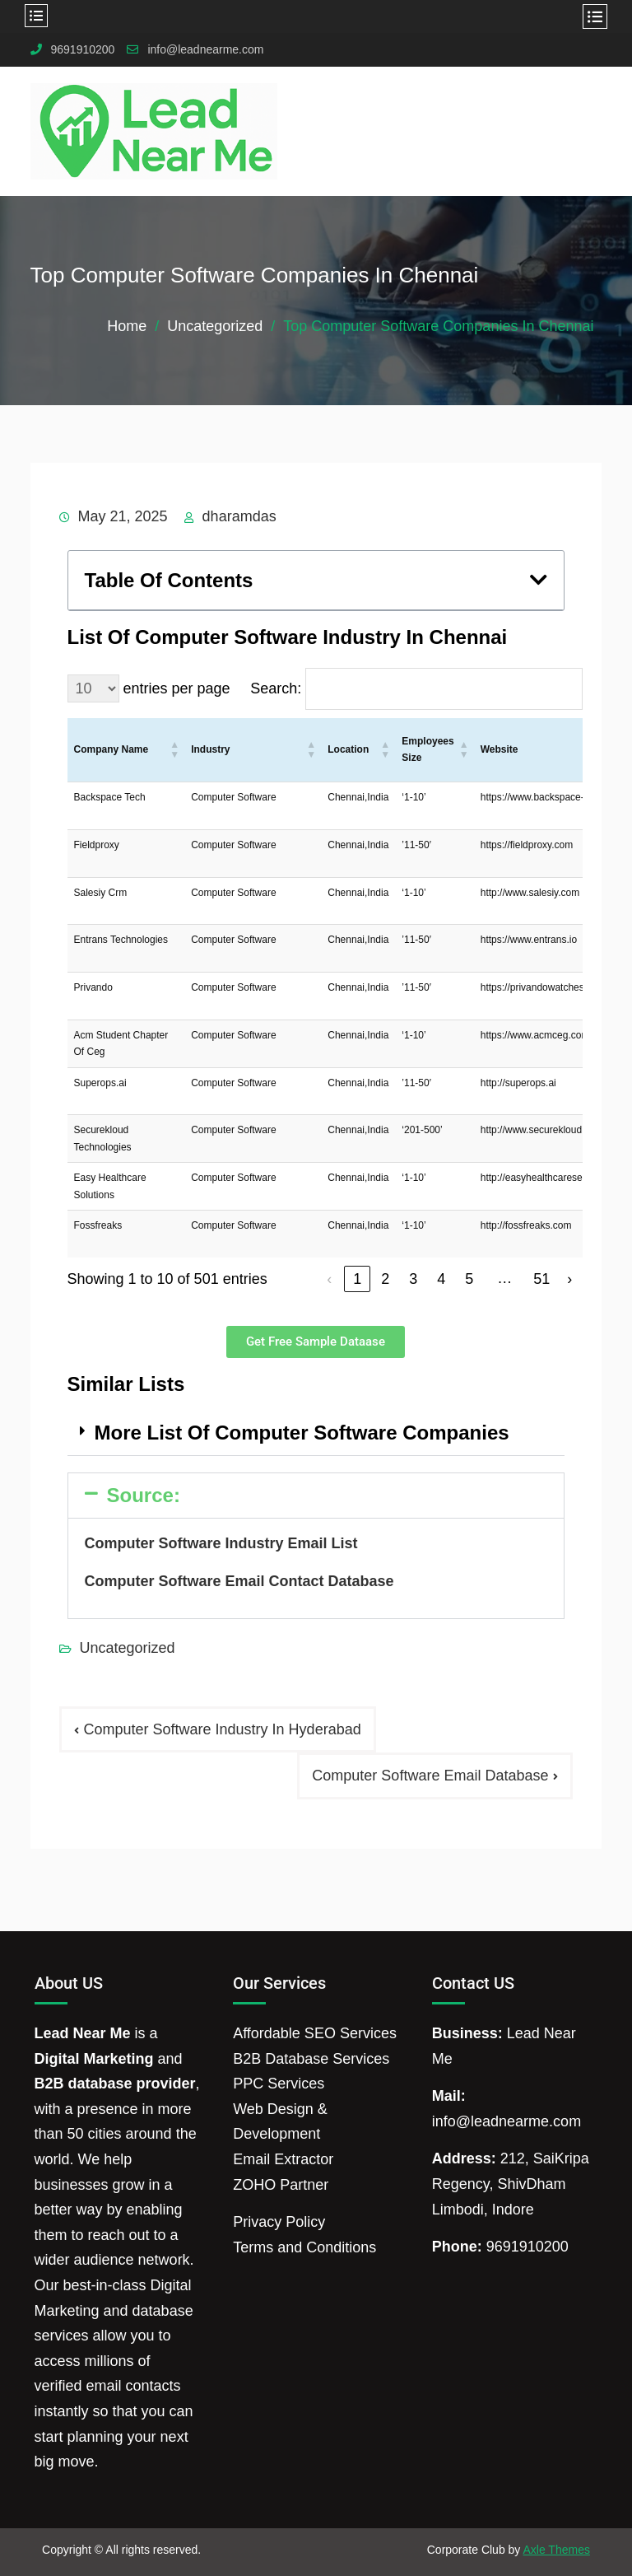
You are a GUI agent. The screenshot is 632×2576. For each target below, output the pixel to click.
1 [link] (357, 1279)
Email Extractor (283, 2159)
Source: (143, 1495)
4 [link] (441, 1279)
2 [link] (385, 1279)
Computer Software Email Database (430, 1775)
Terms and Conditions (304, 2247)
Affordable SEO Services (315, 2033)
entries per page (176, 688)
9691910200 (83, 49)
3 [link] (413, 1279)
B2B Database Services (311, 2059)
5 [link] (469, 1279)
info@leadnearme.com (205, 49)
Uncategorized (127, 1648)
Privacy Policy (279, 2222)
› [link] (569, 1279)
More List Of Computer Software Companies (302, 1432)
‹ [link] (329, 1279)
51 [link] (541, 1279)
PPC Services (278, 2083)
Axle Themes (556, 2549)
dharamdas (239, 516)
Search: (275, 688)
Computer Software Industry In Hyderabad (222, 1729)
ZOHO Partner (280, 2185)
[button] (538, 580)
